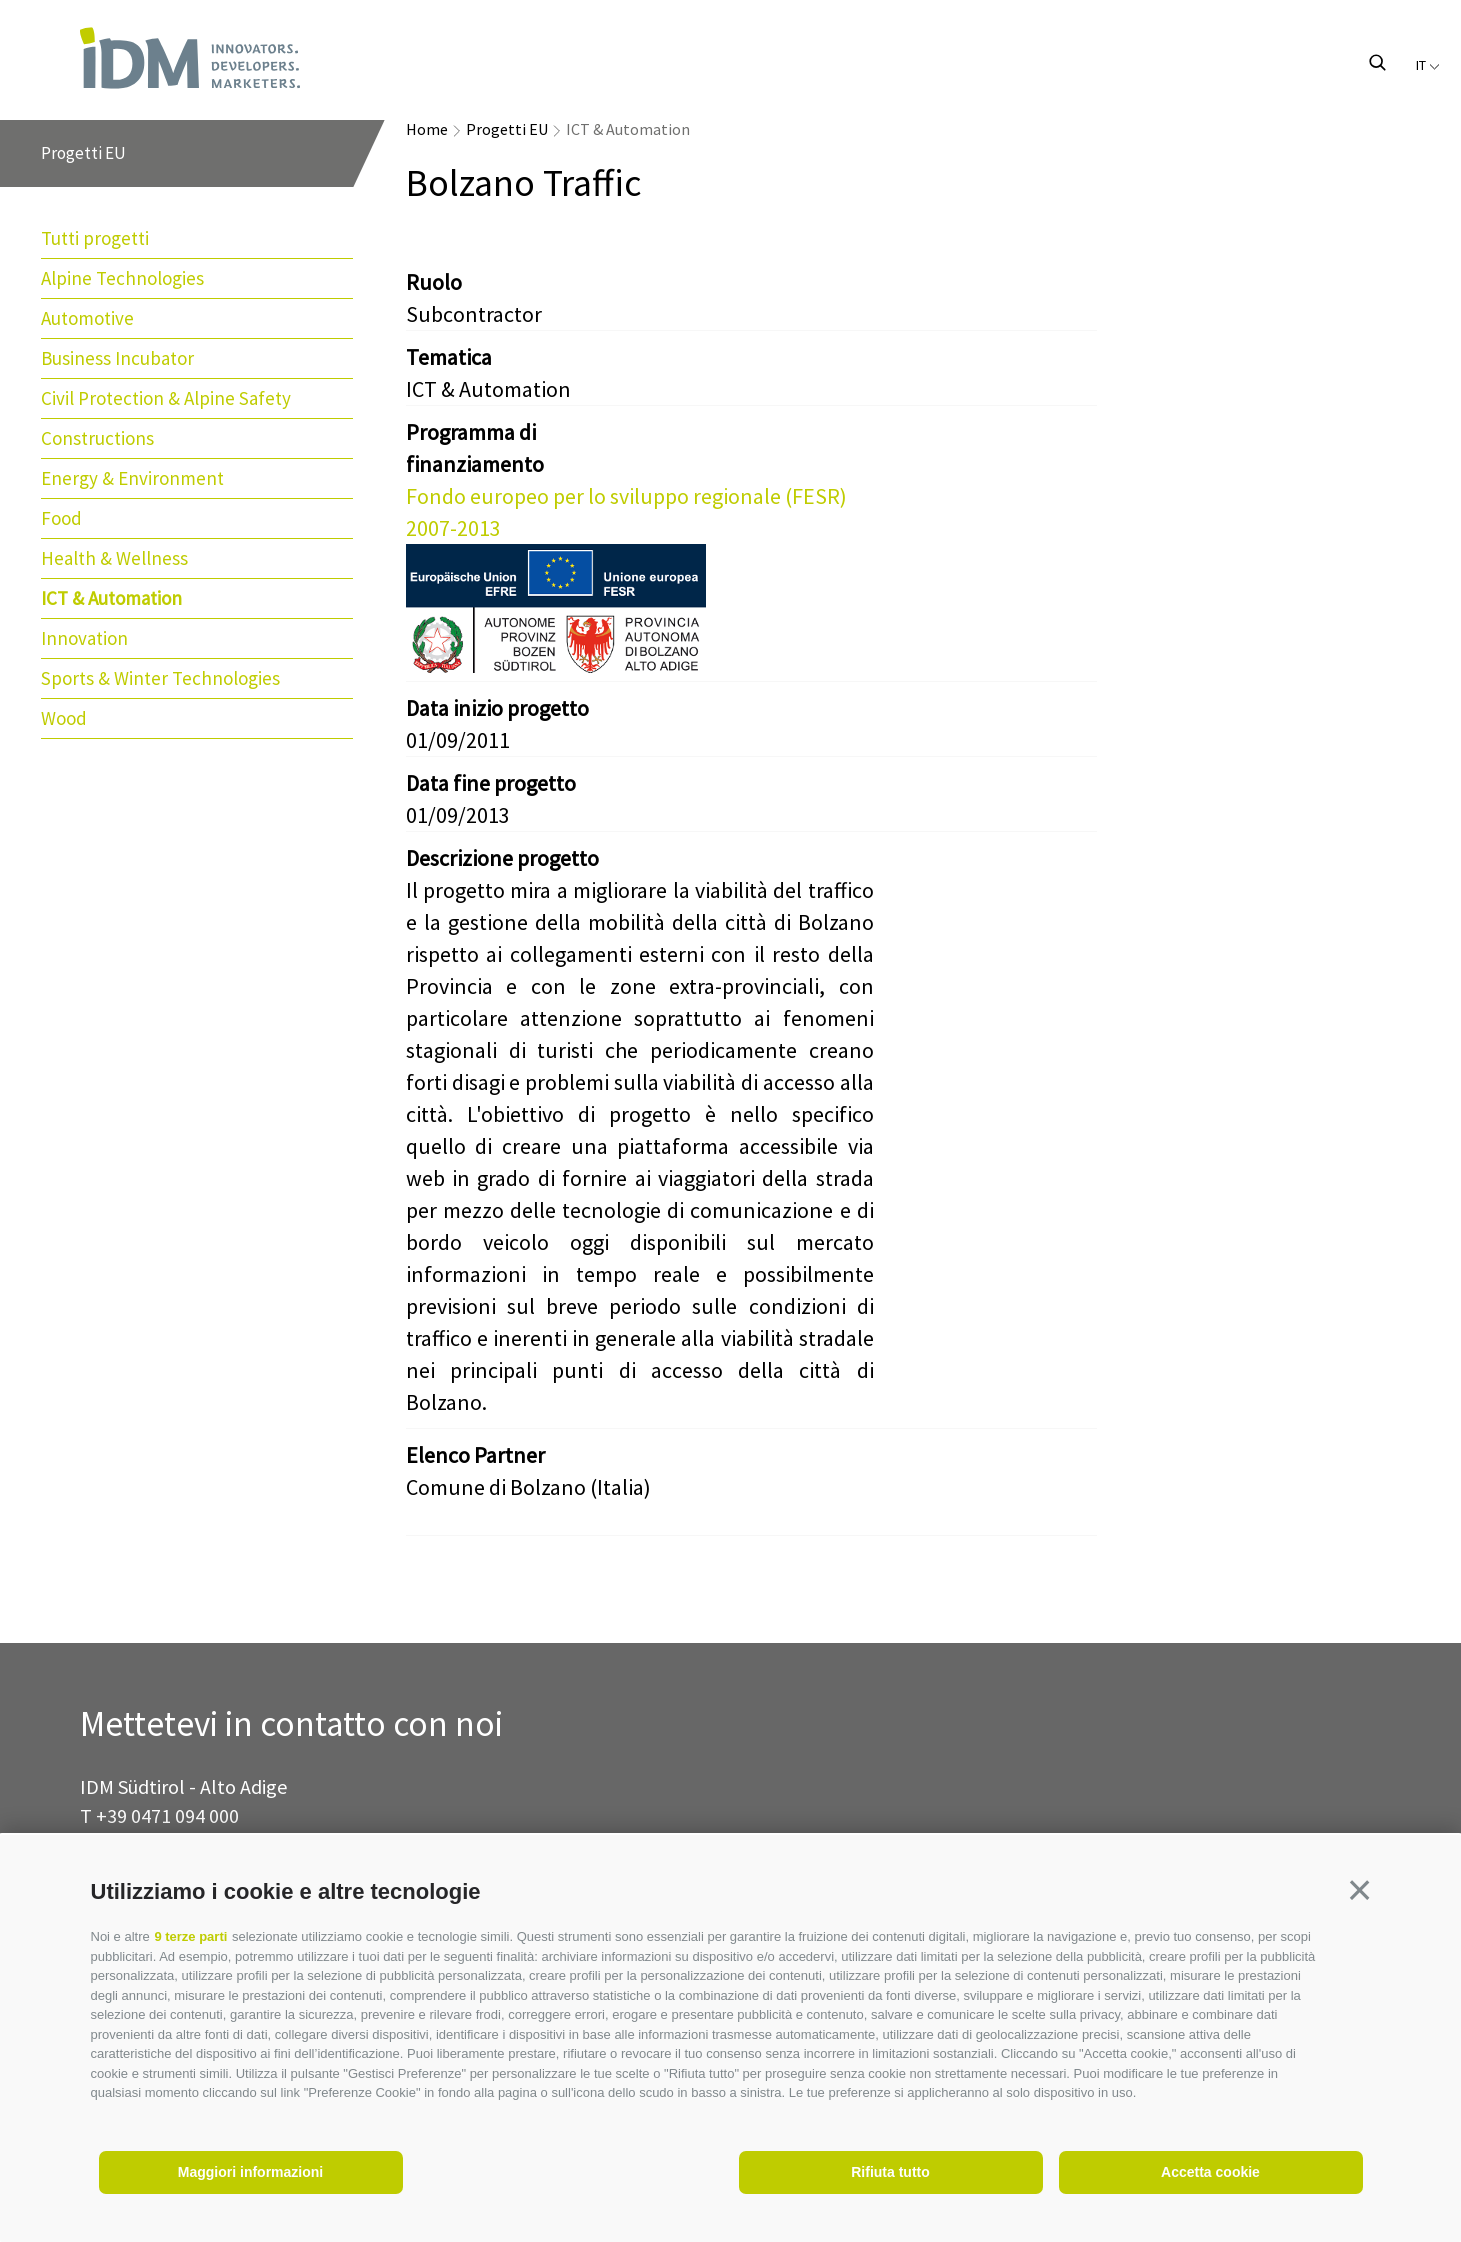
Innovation (84, 638)
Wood (64, 718)
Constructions (97, 438)
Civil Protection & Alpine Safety (166, 398)
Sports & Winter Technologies (160, 678)
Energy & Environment (132, 478)
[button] (1360, 1890)
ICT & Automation (111, 598)
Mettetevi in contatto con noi (291, 1724)
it (1428, 65)
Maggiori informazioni (250, 2172)
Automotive (87, 318)
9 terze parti (190, 1936)
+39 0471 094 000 (167, 1815)
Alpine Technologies (122, 278)
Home (427, 129)
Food (61, 518)
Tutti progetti (95, 238)
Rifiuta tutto (890, 2172)
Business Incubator (117, 358)
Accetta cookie (1210, 2172)
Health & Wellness (114, 558)
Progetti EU (507, 129)
